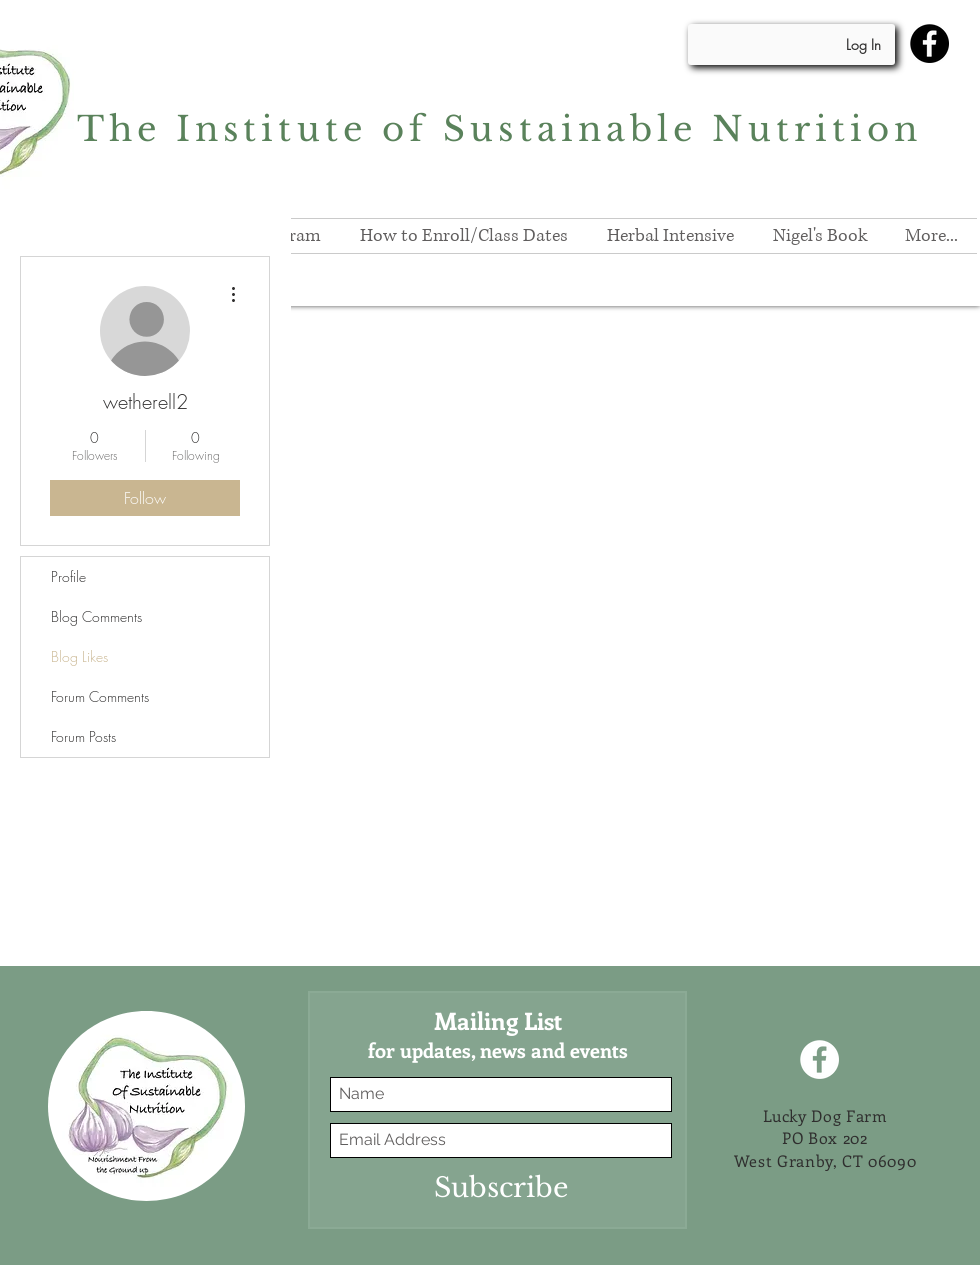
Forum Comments (100, 696)
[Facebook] (929, 43)
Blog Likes (79, 656)
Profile (68, 576)
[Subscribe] (501, 1187)
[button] (670, 236)
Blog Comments (96, 616)
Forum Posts (83, 736)
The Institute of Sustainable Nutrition (500, 129)
